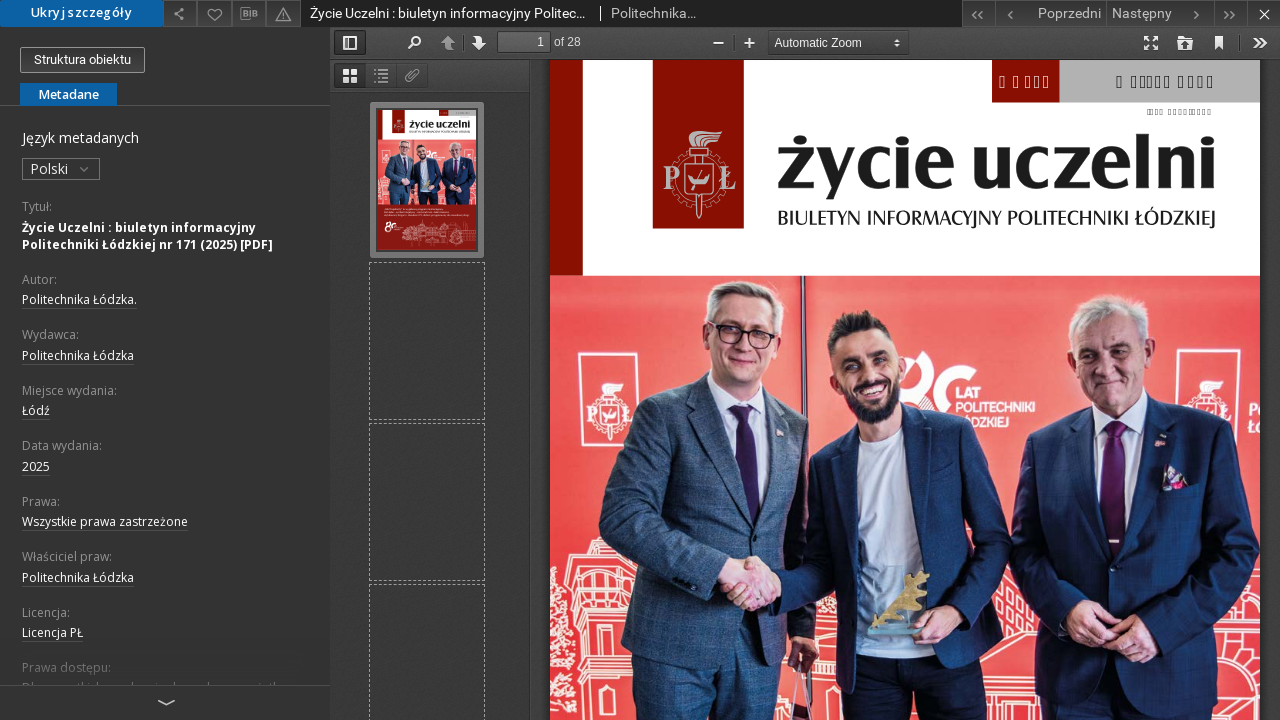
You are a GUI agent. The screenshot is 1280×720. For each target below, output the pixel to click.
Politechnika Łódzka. (79, 299)
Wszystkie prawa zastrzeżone (105, 521)
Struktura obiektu (82, 59)
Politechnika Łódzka (78, 355)
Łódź (36, 410)
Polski (61, 168)
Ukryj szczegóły (81, 12)
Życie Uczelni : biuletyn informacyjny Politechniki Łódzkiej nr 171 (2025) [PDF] (147, 236)
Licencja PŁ (52, 632)
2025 (36, 466)
